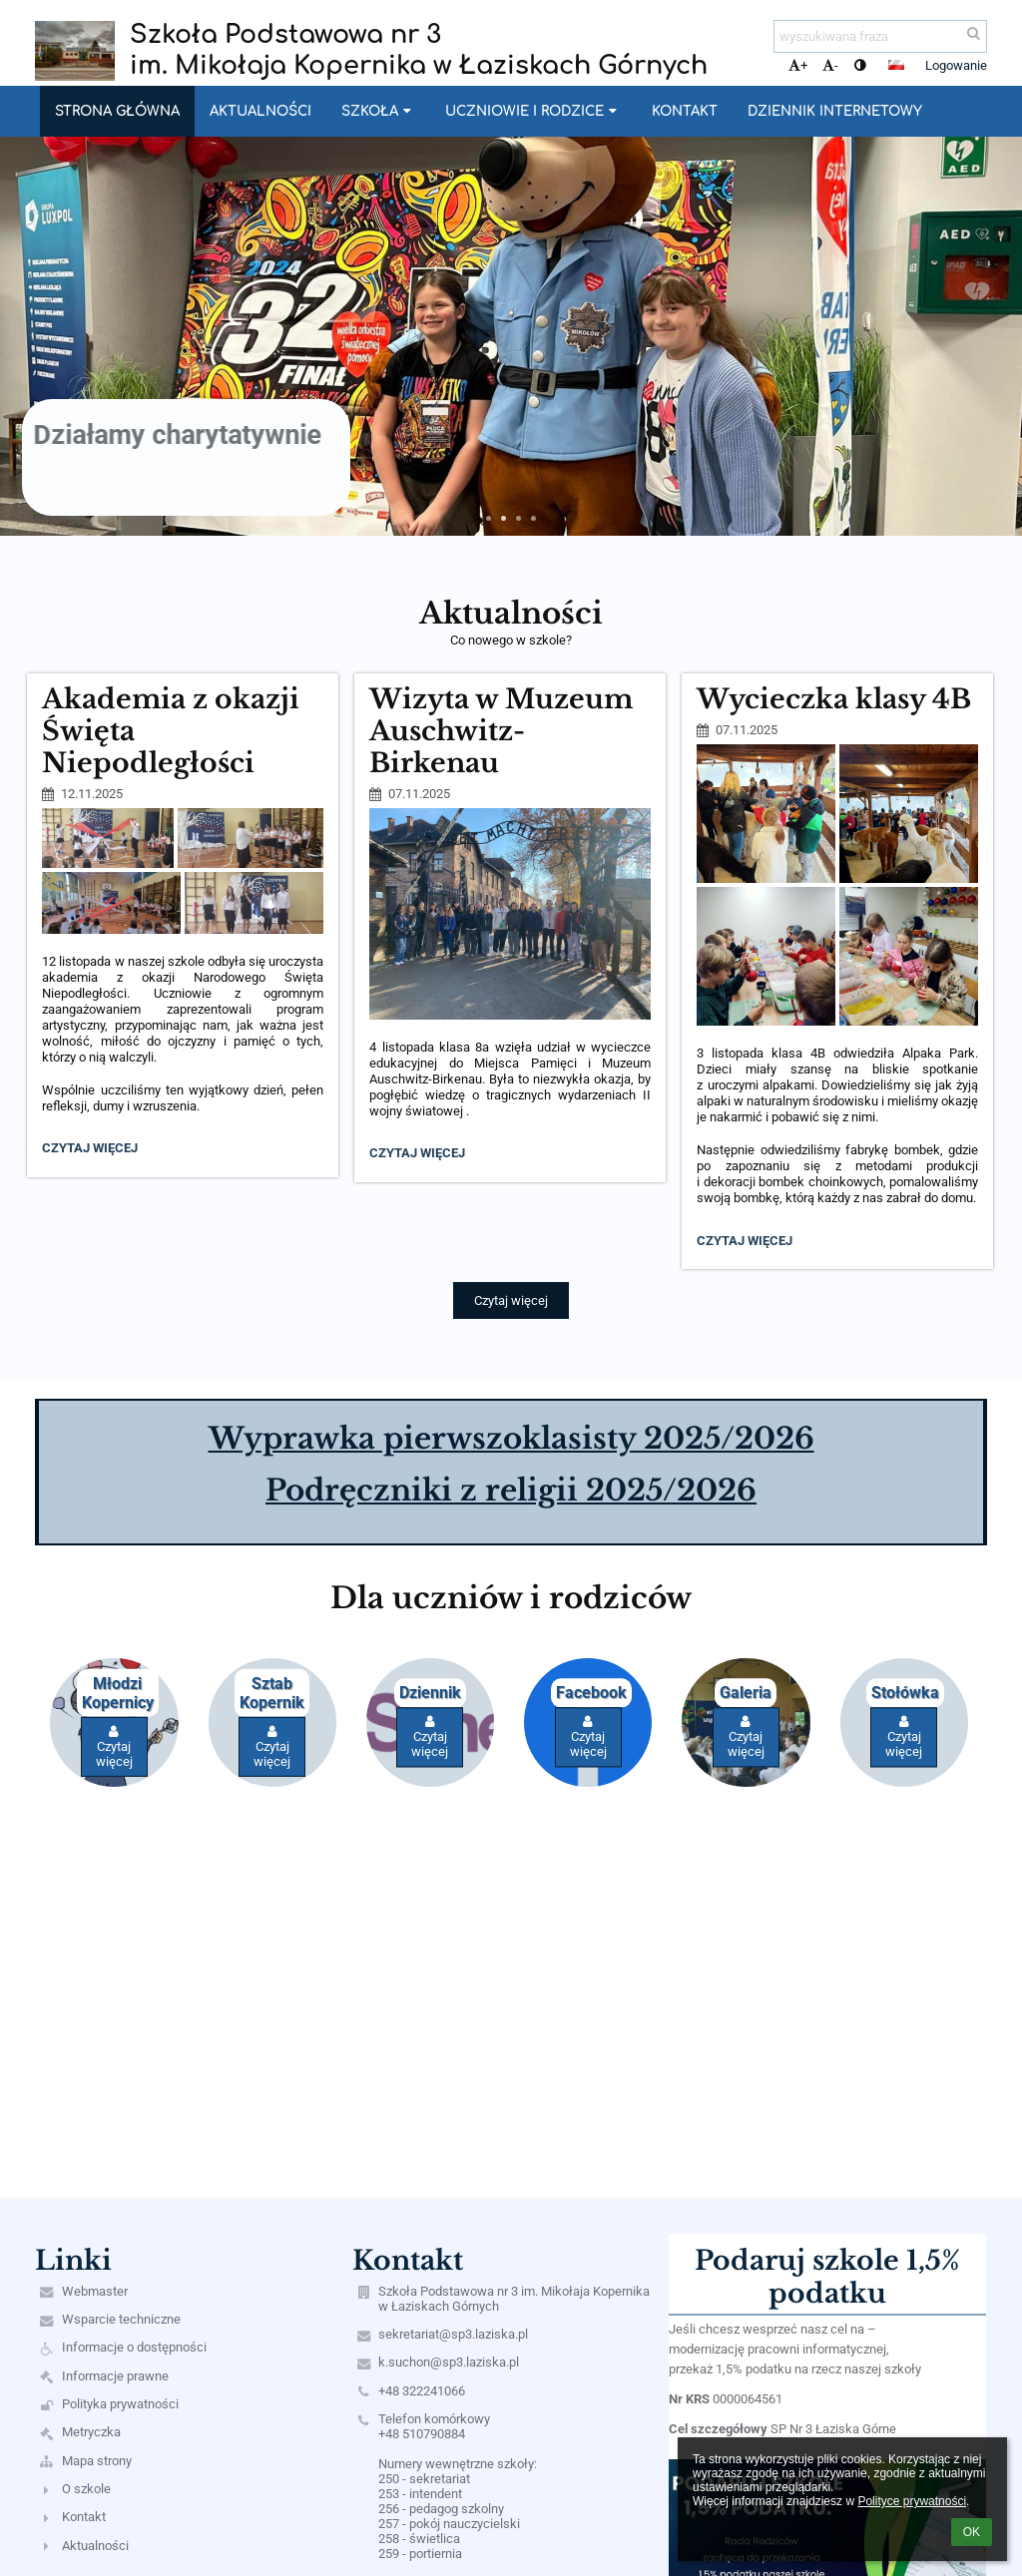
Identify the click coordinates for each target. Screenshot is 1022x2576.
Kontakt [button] (685, 111)
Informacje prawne (115, 2375)
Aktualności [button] (260, 111)
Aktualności (95, 2545)
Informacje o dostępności (134, 2347)
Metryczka (91, 2431)
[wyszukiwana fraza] (880, 36)
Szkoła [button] (378, 111)
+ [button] (797, 65)
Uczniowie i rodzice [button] (533, 111)
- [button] (830, 65)
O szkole (86, 2488)
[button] (896, 65)
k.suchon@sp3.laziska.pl (448, 2362)
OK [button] (971, 2532)
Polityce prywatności (911, 2501)
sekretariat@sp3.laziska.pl (453, 2334)
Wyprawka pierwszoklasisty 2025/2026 (511, 1439)
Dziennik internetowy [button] (835, 111)
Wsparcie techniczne (121, 2319)
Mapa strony (97, 2460)
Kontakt (84, 2516)
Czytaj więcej (94, 1150)
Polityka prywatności (120, 2403)
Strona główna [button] (117, 111)
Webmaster (95, 2291)
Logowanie (956, 65)
